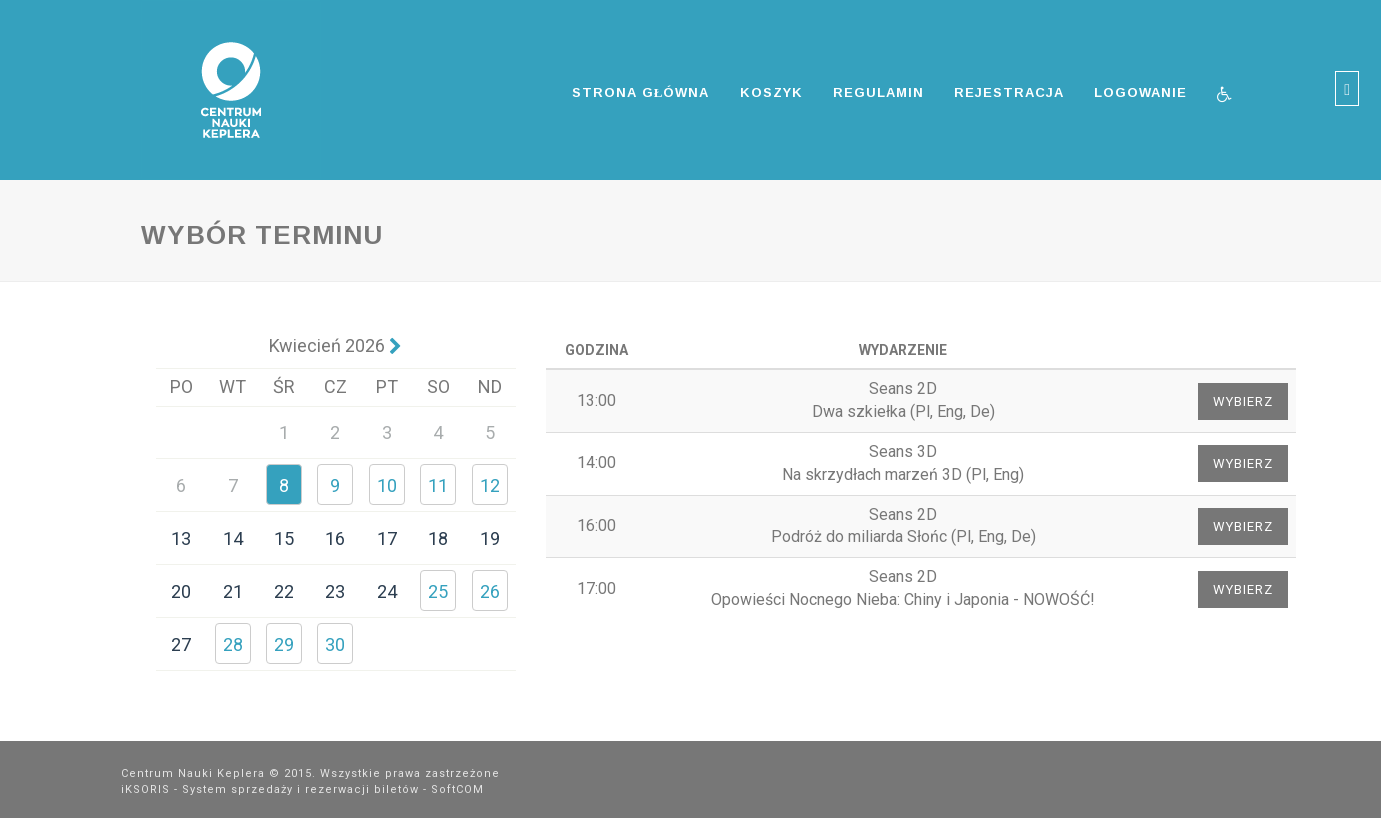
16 (335, 538)
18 (438, 538)
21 (233, 591)
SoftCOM (457, 789)
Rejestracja (1009, 92)
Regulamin (878, 92)
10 (387, 485)
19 (490, 538)
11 (438, 485)
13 (181, 538)
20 (181, 591)
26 (490, 591)
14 (233, 538)
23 (335, 591)
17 (387, 538)
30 (335, 644)
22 (284, 591)
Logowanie (1140, 92)
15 (284, 538)
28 (233, 644)
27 (181, 644)
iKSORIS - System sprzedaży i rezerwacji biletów (270, 789)
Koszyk (771, 92)
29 (284, 644)
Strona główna (641, 92)
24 (387, 591)
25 (438, 591)
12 (490, 485)
